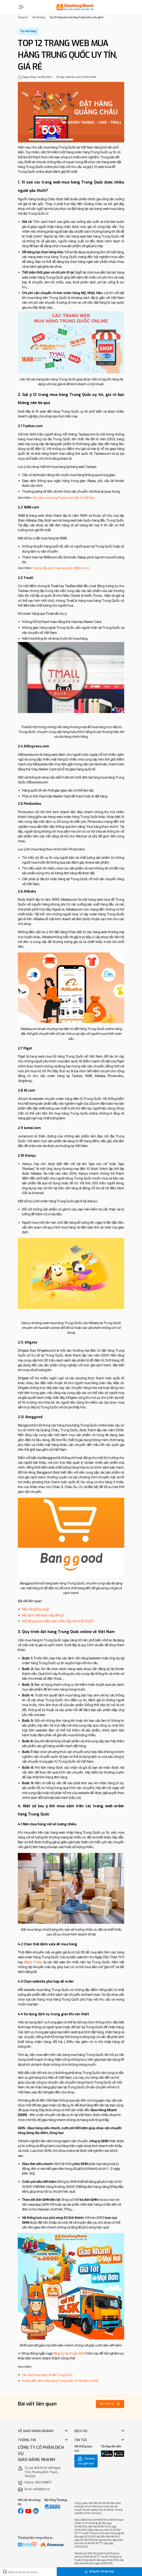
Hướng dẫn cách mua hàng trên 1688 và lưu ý (61, 568)
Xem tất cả (110, 2404)
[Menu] (21, 7)
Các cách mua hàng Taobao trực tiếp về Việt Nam (63, 498)
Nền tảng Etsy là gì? (36, 1609)
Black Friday (33, 1962)
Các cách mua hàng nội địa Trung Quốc (47, 2375)
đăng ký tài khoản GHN (69, 2353)
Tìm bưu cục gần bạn (86, 2460)
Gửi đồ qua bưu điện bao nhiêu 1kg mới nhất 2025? (58, 1621)
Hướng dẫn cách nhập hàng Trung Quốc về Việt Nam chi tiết (60, 2381)
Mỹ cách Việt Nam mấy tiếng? (43, 1615)
